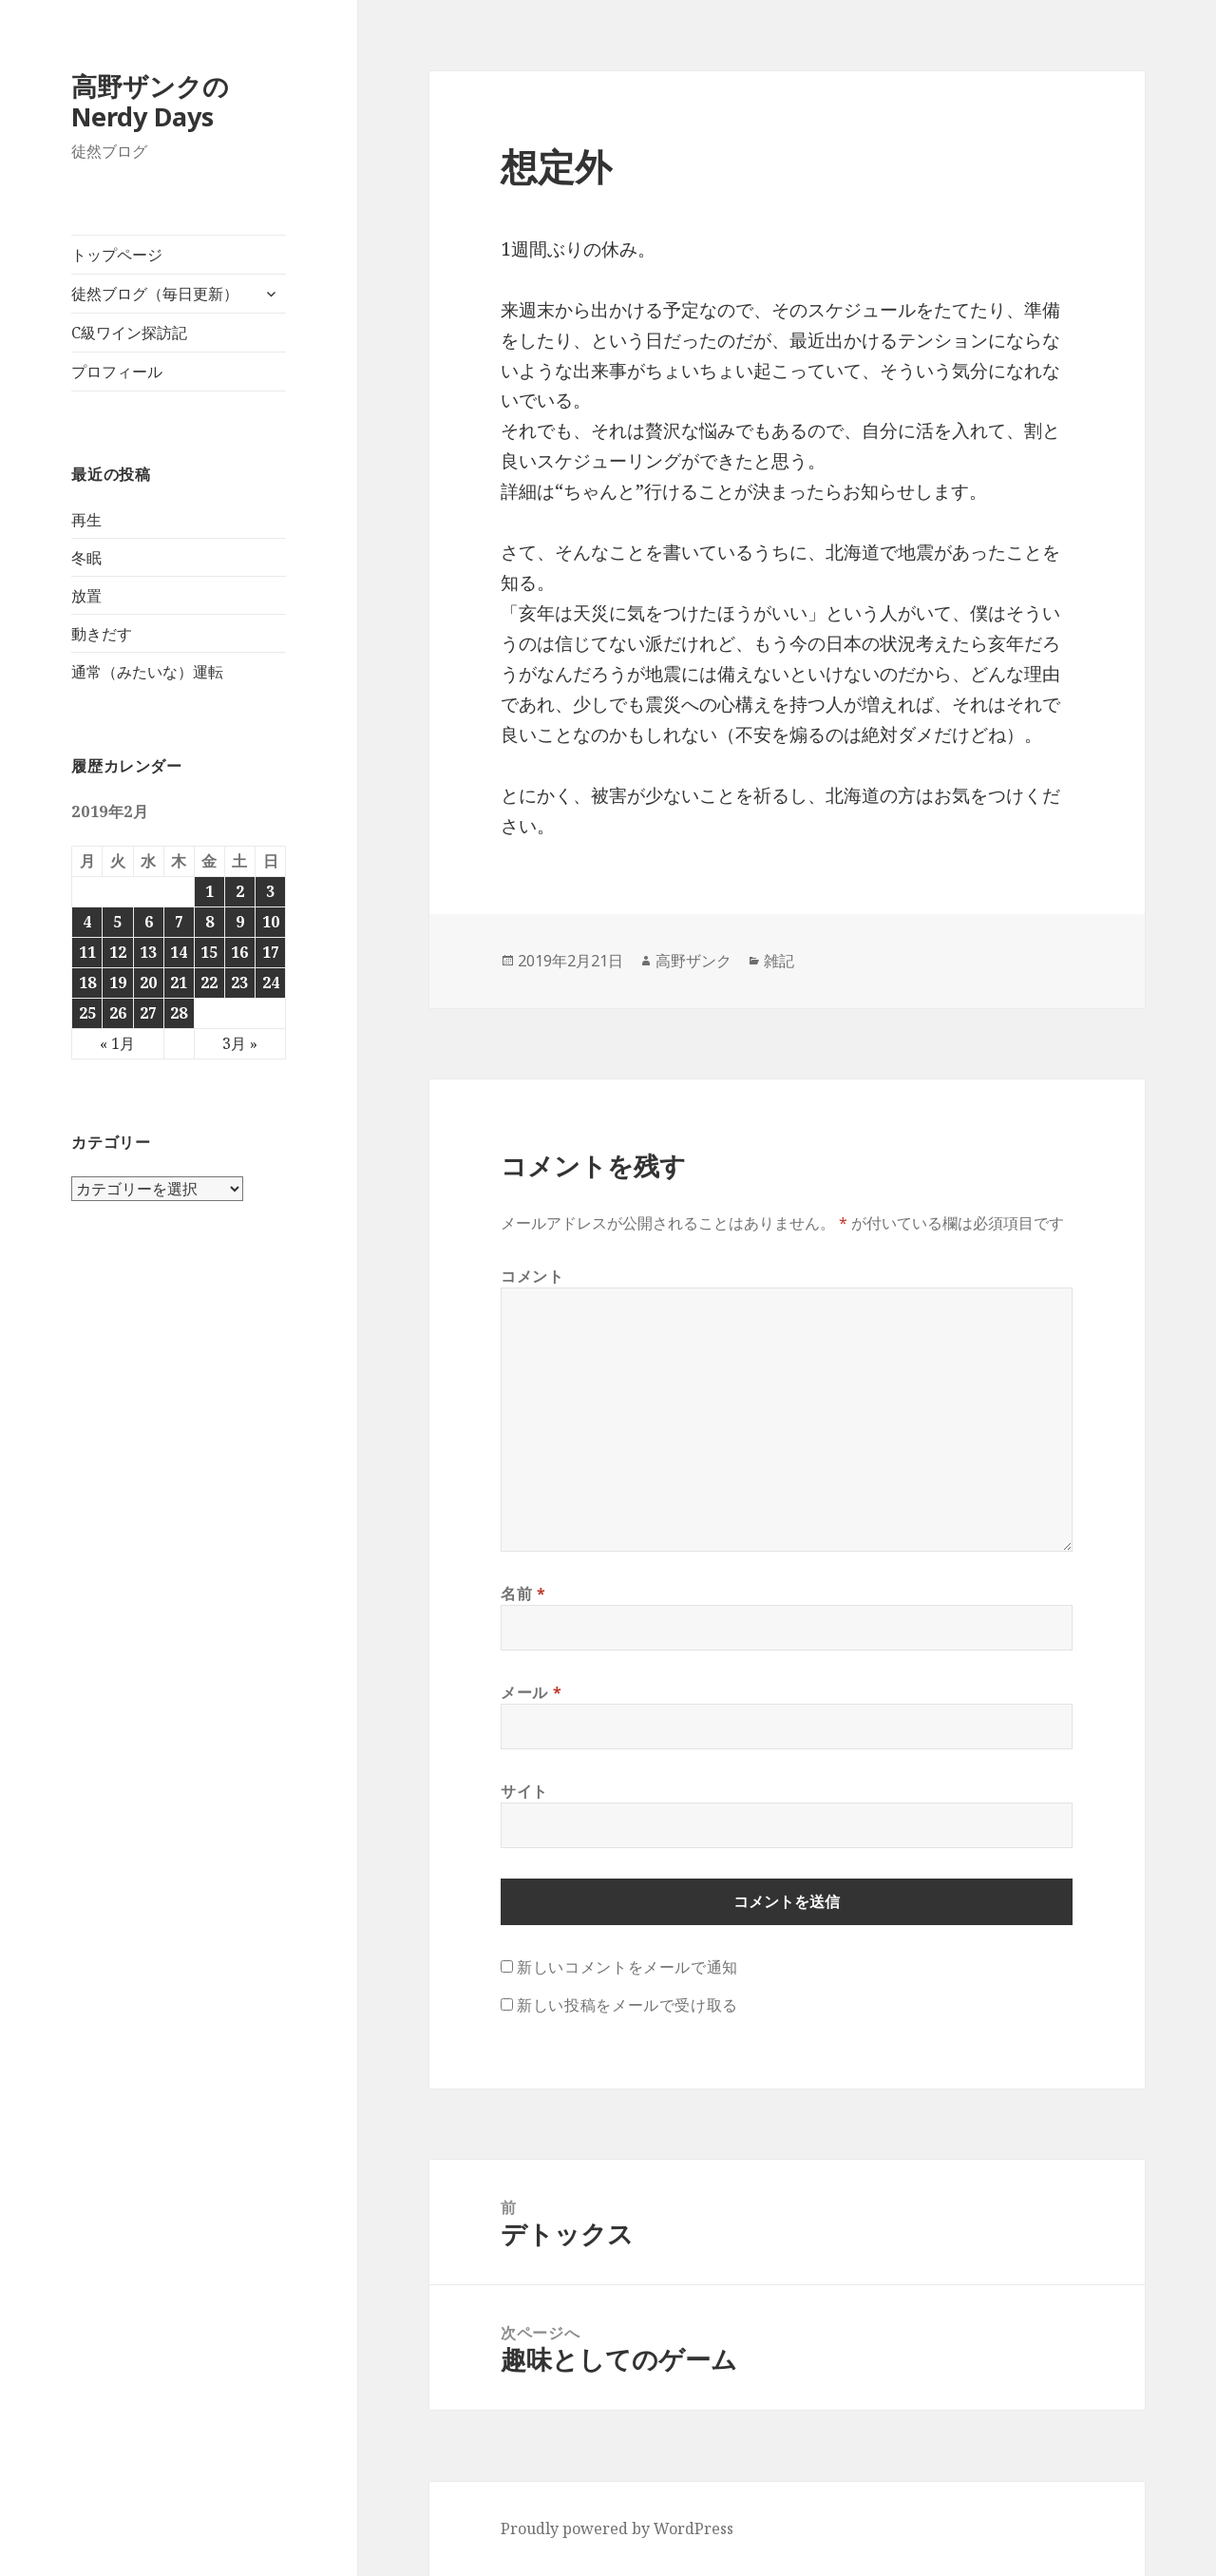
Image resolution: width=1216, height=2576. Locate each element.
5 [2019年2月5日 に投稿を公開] (117, 921)
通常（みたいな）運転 (147, 671)
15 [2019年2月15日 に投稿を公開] (209, 952)
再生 (86, 519)
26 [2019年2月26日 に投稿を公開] (117, 1012)
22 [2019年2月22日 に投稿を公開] (209, 982)
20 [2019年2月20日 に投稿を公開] (148, 982)
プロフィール (116, 371)
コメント (532, 1276)
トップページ (116, 254)
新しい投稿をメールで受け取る (627, 2004)
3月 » (239, 1043)
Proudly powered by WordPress (617, 2528)
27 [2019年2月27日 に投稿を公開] (148, 1012)
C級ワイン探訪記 (129, 332)
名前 (523, 1593)
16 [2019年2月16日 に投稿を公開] (239, 952)
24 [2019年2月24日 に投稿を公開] (270, 982)
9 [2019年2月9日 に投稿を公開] (240, 921)
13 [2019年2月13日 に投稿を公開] (148, 952)
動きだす (101, 633)
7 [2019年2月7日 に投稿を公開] (179, 921)
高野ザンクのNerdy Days (150, 101)
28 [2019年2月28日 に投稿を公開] (178, 1012)
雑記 (779, 960)
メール (531, 1692)
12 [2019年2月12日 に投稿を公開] (117, 952)
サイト (524, 1791)
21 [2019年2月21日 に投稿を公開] (178, 982)
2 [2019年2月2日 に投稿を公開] (240, 891)
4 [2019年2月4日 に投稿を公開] (87, 921)
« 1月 (117, 1043)
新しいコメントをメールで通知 (627, 1966)
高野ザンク (694, 960)
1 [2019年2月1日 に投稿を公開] (209, 891)
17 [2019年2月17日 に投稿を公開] (270, 952)
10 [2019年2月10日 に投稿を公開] (270, 921)
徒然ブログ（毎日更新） (154, 293)
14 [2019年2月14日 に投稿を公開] (178, 952)
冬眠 (86, 557)
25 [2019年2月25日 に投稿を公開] (87, 1012)
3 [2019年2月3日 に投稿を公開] (270, 891)
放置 (86, 595)
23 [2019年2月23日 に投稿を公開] (239, 982)
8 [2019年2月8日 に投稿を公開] (209, 921)
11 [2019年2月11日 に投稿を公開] (87, 952)
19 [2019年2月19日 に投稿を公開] (117, 982)
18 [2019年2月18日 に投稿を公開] (87, 982)
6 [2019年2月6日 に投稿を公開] (148, 921)
